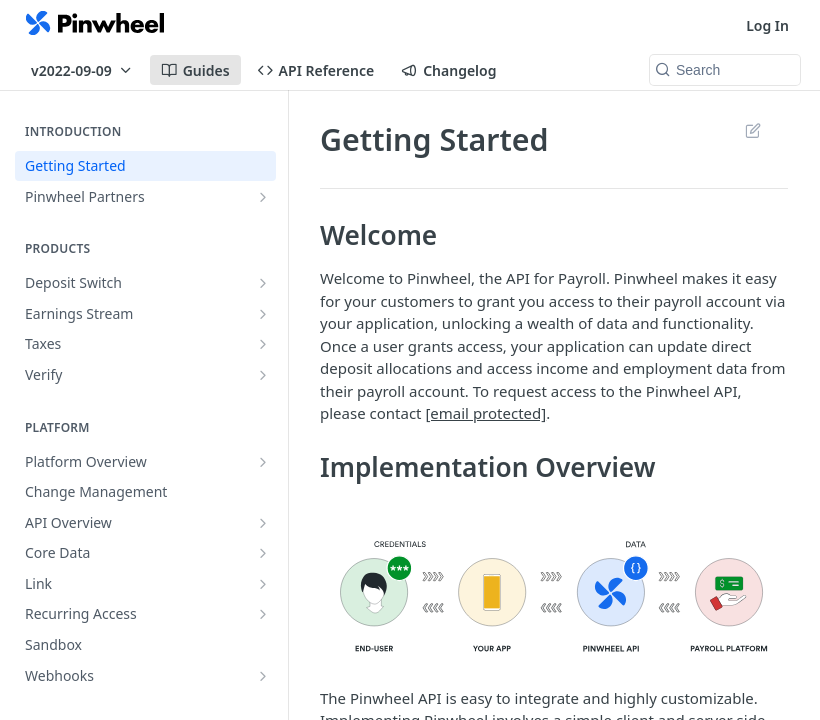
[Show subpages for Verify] (263, 375)
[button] (554, 595)
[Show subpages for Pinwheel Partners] (263, 197)
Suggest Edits (752, 130)
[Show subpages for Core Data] (263, 553)
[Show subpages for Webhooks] (263, 676)
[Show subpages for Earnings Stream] (263, 314)
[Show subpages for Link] (263, 584)
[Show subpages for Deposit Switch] (263, 283)
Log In (767, 25)
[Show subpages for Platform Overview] (263, 462)
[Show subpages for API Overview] (263, 523)
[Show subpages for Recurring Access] (263, 614)
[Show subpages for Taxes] (263, 344)
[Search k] (725, 70)
